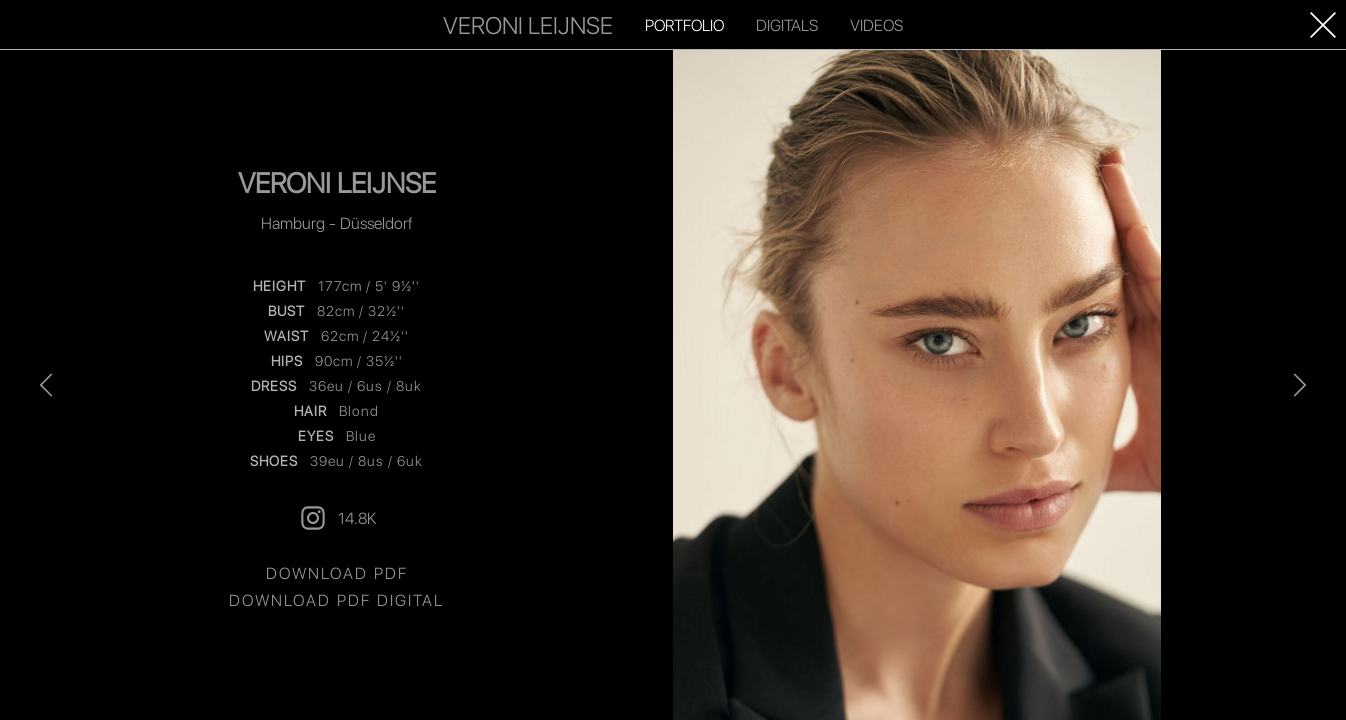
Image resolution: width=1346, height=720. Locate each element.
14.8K (337, 518)
